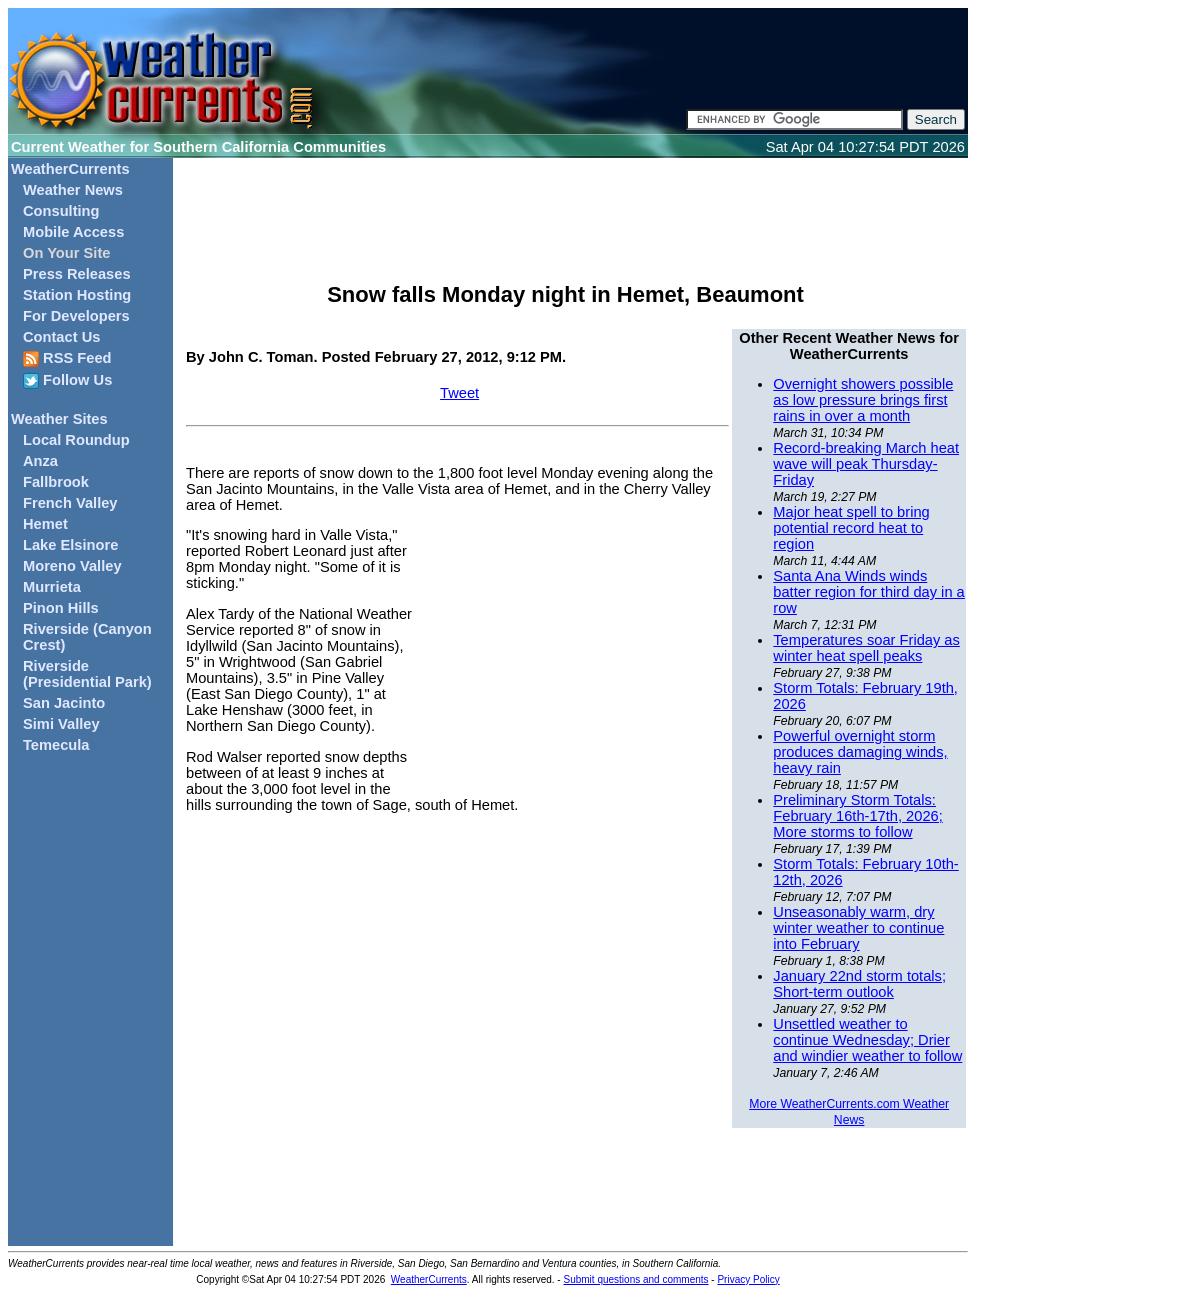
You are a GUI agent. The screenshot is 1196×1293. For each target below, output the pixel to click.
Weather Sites (59, 419)
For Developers (76, 316)
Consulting (61, 211)
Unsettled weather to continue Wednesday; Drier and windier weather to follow (867, 1040)
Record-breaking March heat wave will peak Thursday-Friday (866, 464)
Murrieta (52, 587)
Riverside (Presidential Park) (87, 674)
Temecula (56, 745)
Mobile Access (73, 232)
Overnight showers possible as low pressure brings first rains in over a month (863, 400)
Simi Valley (61, 724)
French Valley (70, 503)
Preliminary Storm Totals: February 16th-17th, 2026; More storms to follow (857, 816)
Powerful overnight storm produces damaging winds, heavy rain (860, 752)
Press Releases (77, 274)
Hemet (45, 524)
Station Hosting (77, 295)
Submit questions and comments (635, 1279)
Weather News (73, 190)
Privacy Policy (748, 1279)
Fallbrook (56, 482)
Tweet (459, 393)
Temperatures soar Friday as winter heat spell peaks (866, 648)
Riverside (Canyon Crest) (87, 637)
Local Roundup (76, 440)
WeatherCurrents (70, 169)
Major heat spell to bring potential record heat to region (851, 528)
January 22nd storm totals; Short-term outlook (859, 984)
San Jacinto (64, 703)
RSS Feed (67, 358)
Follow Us (67, 380)
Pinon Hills (61, 608)
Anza (40, 461)
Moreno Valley (72, 566)
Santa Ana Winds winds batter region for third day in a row (868, 592)
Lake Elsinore (70, 545)
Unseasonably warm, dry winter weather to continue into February (858, 928)
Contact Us (61, 337)
